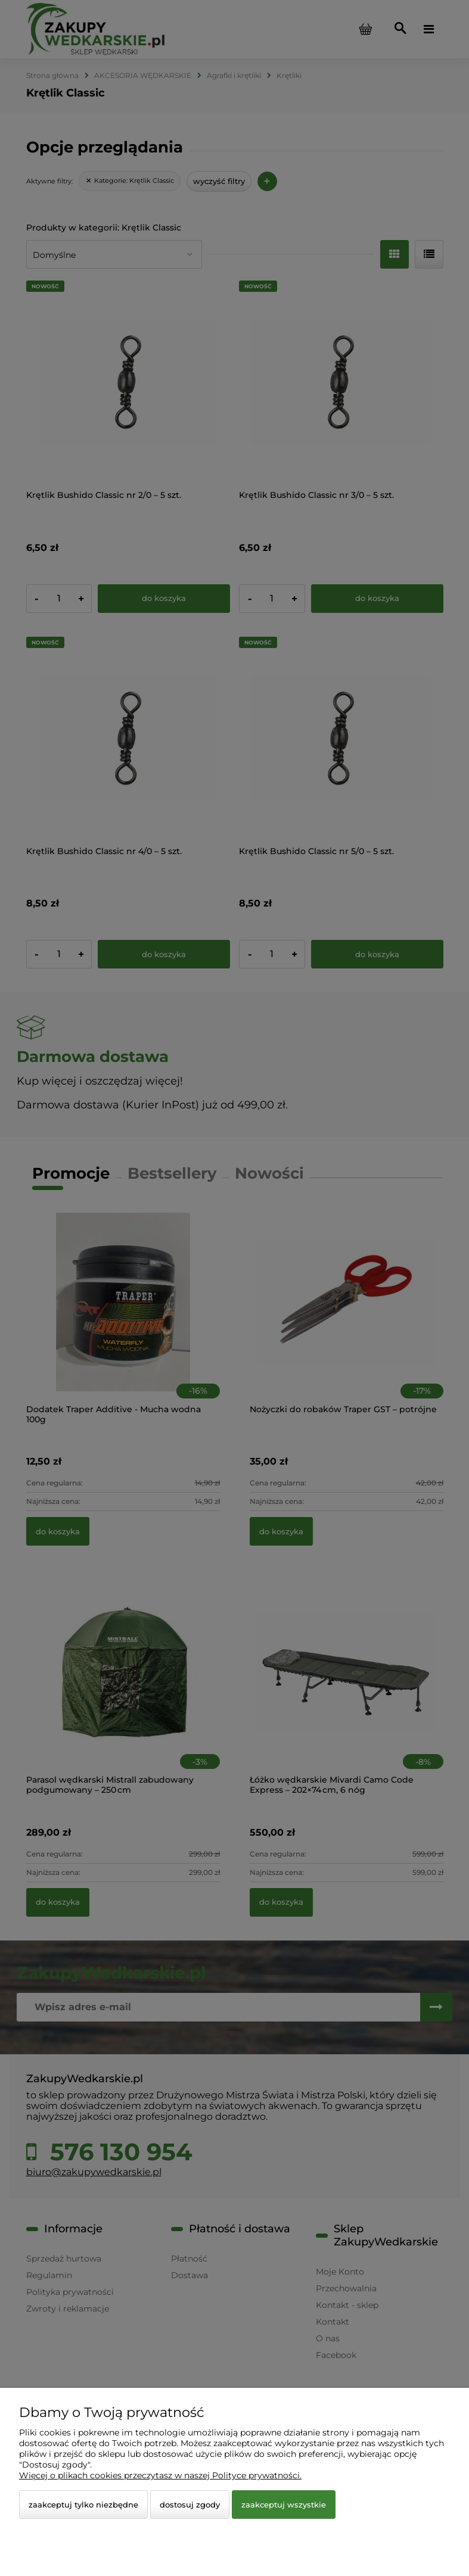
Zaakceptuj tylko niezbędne (83, 2504)
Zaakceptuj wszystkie (283, 2504)
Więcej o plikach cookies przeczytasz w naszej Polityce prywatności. (160, 2475)
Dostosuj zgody (190, 2504)
